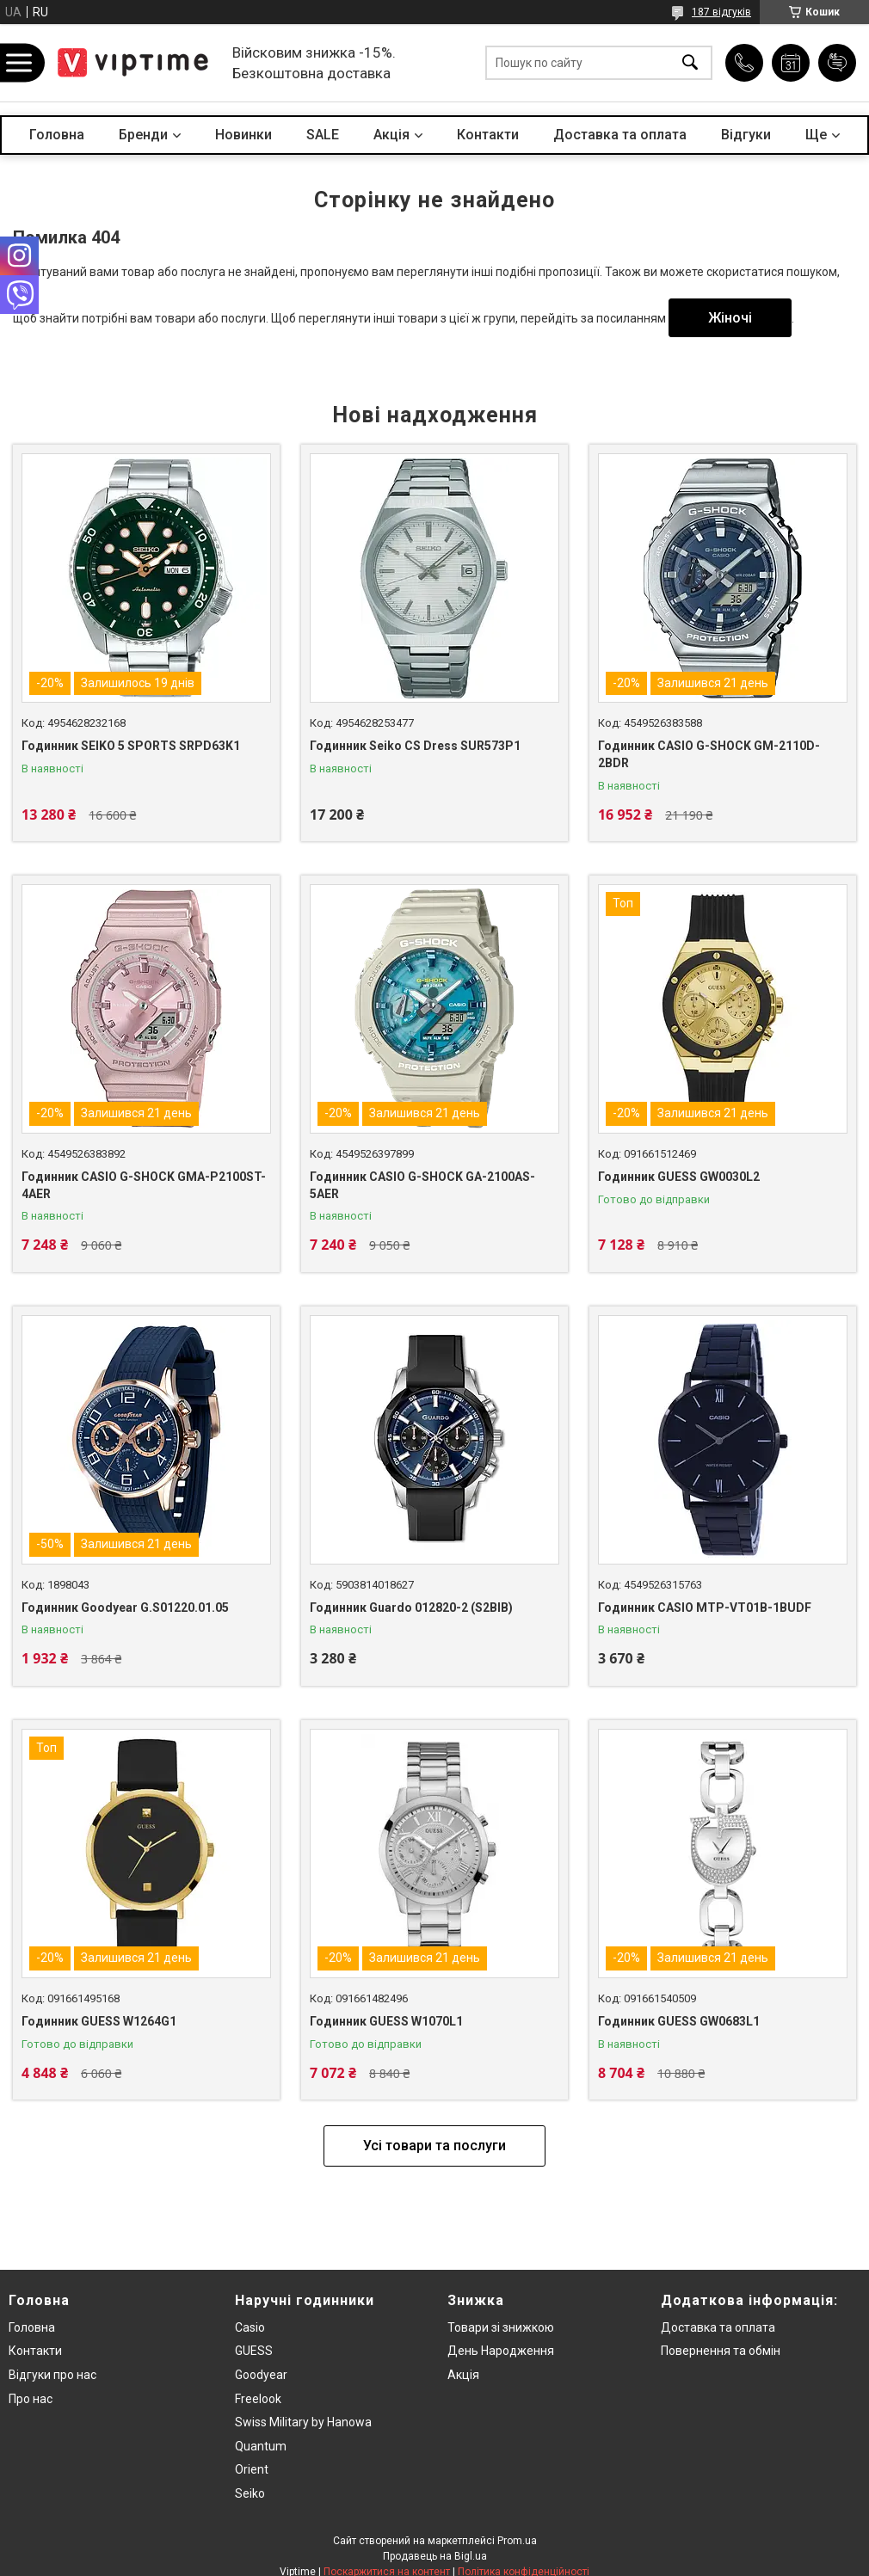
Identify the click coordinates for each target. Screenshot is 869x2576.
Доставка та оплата (620, 134)
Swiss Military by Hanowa (303, 2422)
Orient (251, 2469)
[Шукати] (690, 63)
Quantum (261, 2446)
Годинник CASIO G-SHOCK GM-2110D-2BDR (709, 754)
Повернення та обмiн (720, 2351)
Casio (250, 2327)
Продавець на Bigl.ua (435, 2556)
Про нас (30, 2399)
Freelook (258, 2399)
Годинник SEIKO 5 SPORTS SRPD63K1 (131, 746)
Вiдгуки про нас (52, 2375)
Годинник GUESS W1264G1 (99, 2021)
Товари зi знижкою (500, 2327)
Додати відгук (837, 63)
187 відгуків (721, 12)
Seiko (250, 2493)
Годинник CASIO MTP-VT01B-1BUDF (704, 1607)
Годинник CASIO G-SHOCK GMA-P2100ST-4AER (144, 1185)
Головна (56, 134)
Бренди (143, 134)
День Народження (500, 2351)
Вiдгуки (746, 134)
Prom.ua (517, 2541)
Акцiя (391, 134)
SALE (322, 134)
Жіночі (730, 318)
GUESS (254, 2351)
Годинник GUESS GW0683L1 (679, 2021)
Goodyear (261, 2375)
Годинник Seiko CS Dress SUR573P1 (415, 746)
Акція (463, 2375)
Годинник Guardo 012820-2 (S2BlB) (411, 1607)
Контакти (488, 134)
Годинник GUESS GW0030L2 (679, 1176)
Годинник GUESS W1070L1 (386, 2021)
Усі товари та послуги (434, 2145)
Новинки (243, 134)
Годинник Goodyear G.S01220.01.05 (125, 1607)
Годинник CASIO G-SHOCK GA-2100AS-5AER (422, 1185)
